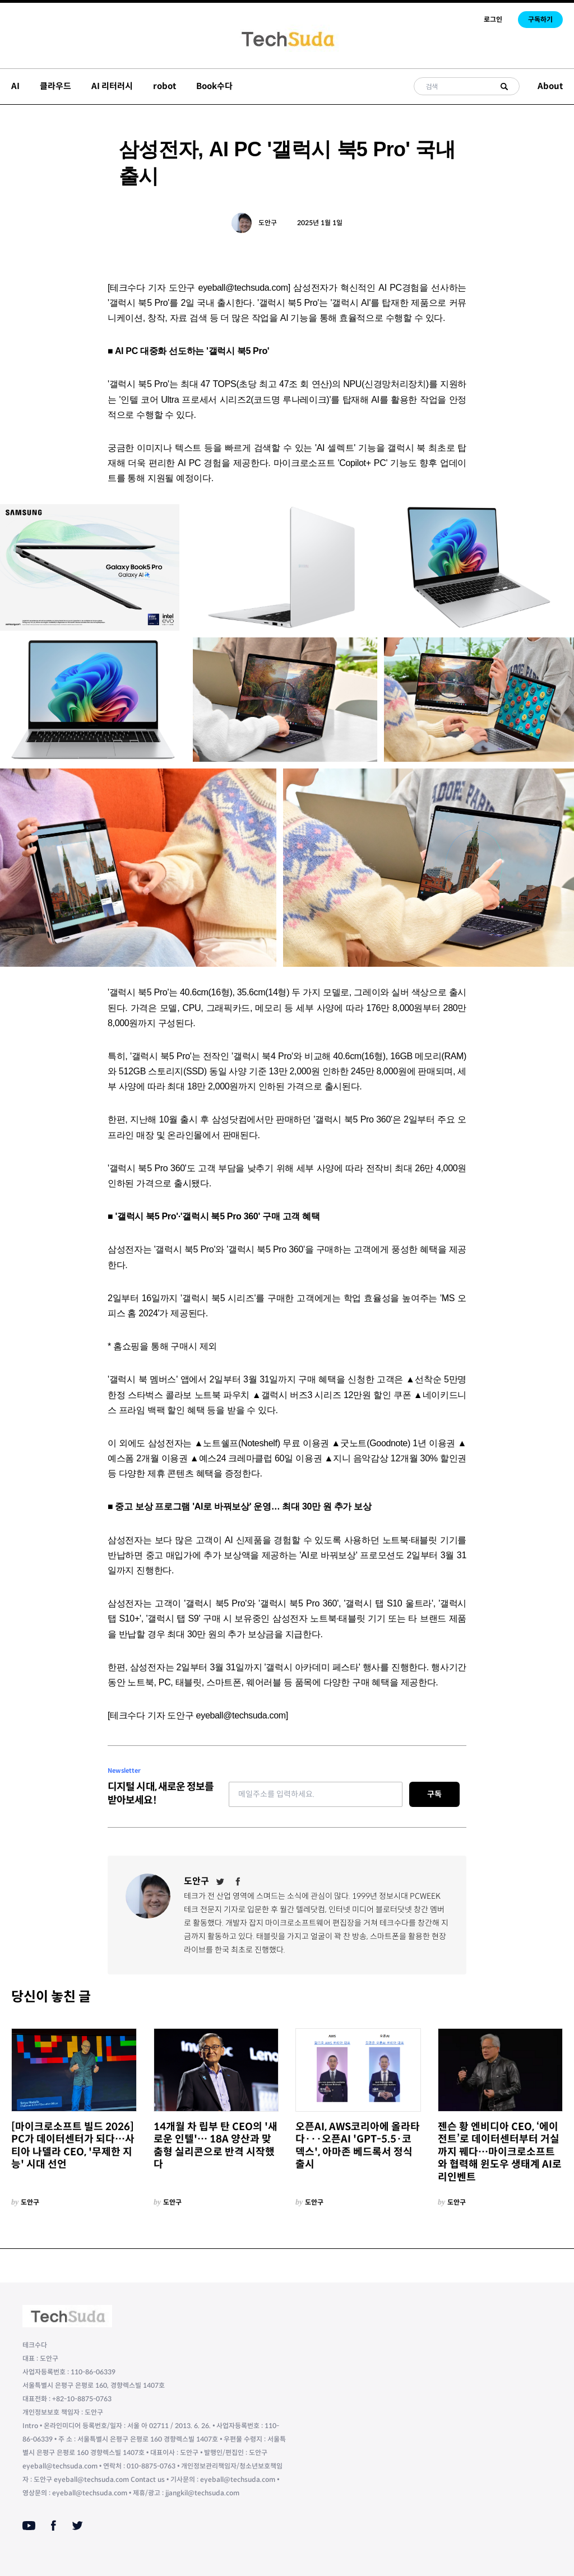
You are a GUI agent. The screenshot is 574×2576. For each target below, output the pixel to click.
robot (164, 86)
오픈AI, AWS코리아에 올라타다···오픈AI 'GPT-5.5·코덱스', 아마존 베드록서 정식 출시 (357, 2146)
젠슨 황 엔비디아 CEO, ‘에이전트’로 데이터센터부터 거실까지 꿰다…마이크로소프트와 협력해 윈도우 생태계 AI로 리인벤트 (500, 2152)
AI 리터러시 (112, 86)
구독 (434, 1794)
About (550, 86)
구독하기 (540, 19)
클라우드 (55, 86)
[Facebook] (238, 1881)
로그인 (493, 19)
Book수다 (214, 86)
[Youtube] (28, 2525)
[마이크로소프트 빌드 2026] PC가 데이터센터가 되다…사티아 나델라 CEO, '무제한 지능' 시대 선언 (73, 2146)
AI (15, 86)
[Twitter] (220, 1881)
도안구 (267, 222)
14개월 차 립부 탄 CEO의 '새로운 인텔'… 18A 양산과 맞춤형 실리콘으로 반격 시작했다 (215, 2146)
